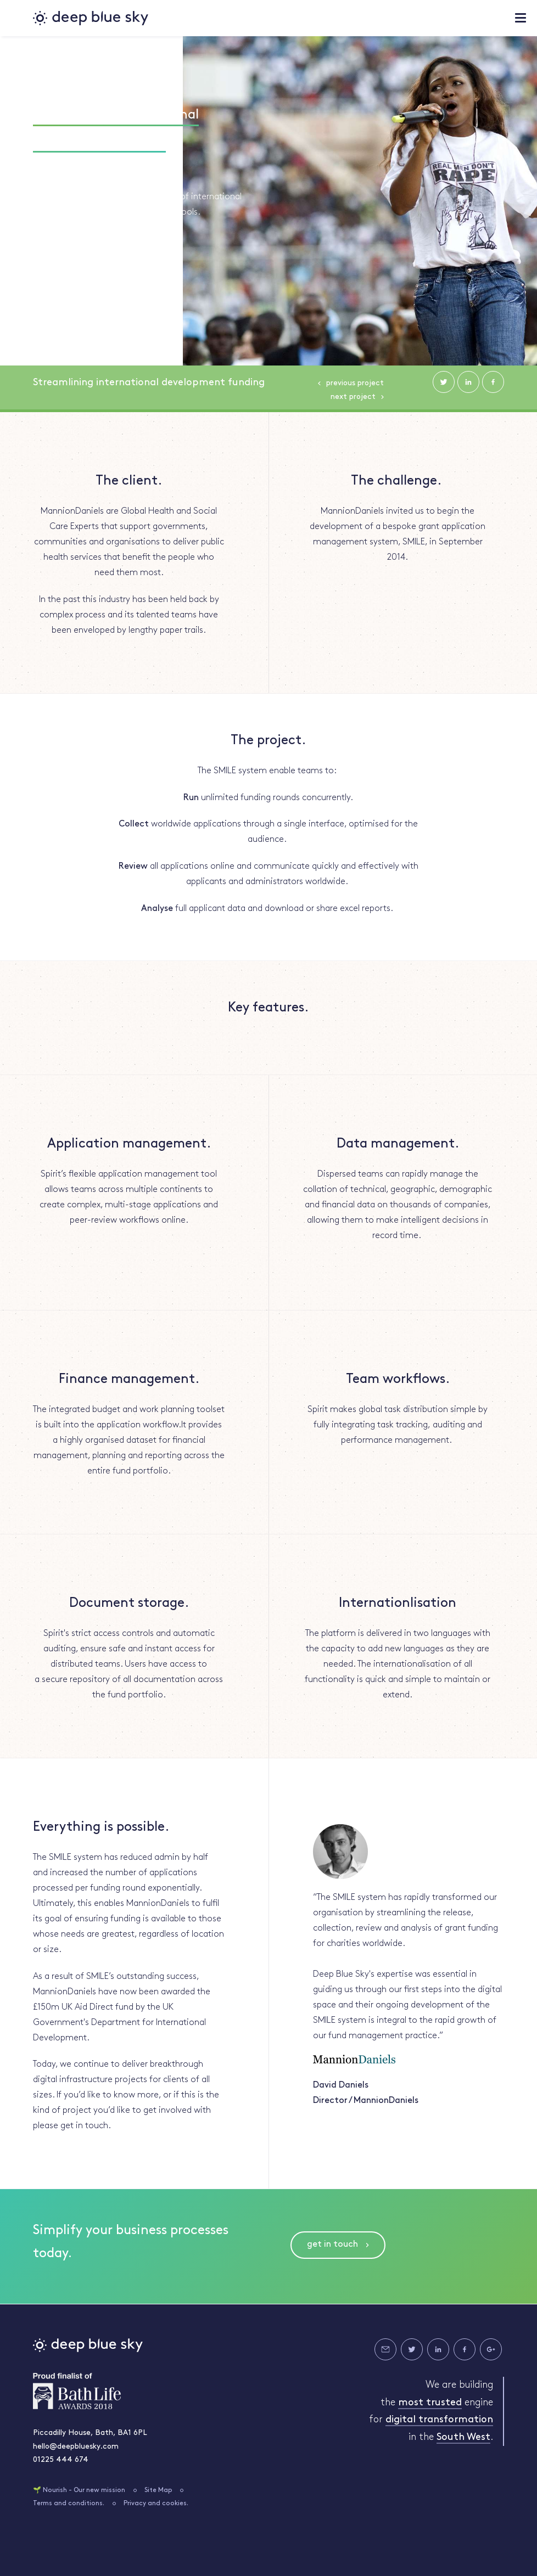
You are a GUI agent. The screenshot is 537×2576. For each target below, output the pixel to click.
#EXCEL (47, 171)
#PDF (88, 171)
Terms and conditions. (68, 2503)
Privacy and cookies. (156, 2503)
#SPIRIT (129, 171)
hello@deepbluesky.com (76, 2447)
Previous (355, 383)
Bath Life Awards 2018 (77, 2391)
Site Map (158, 2490)
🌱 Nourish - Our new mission (79, 2490)
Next (353, 397)
